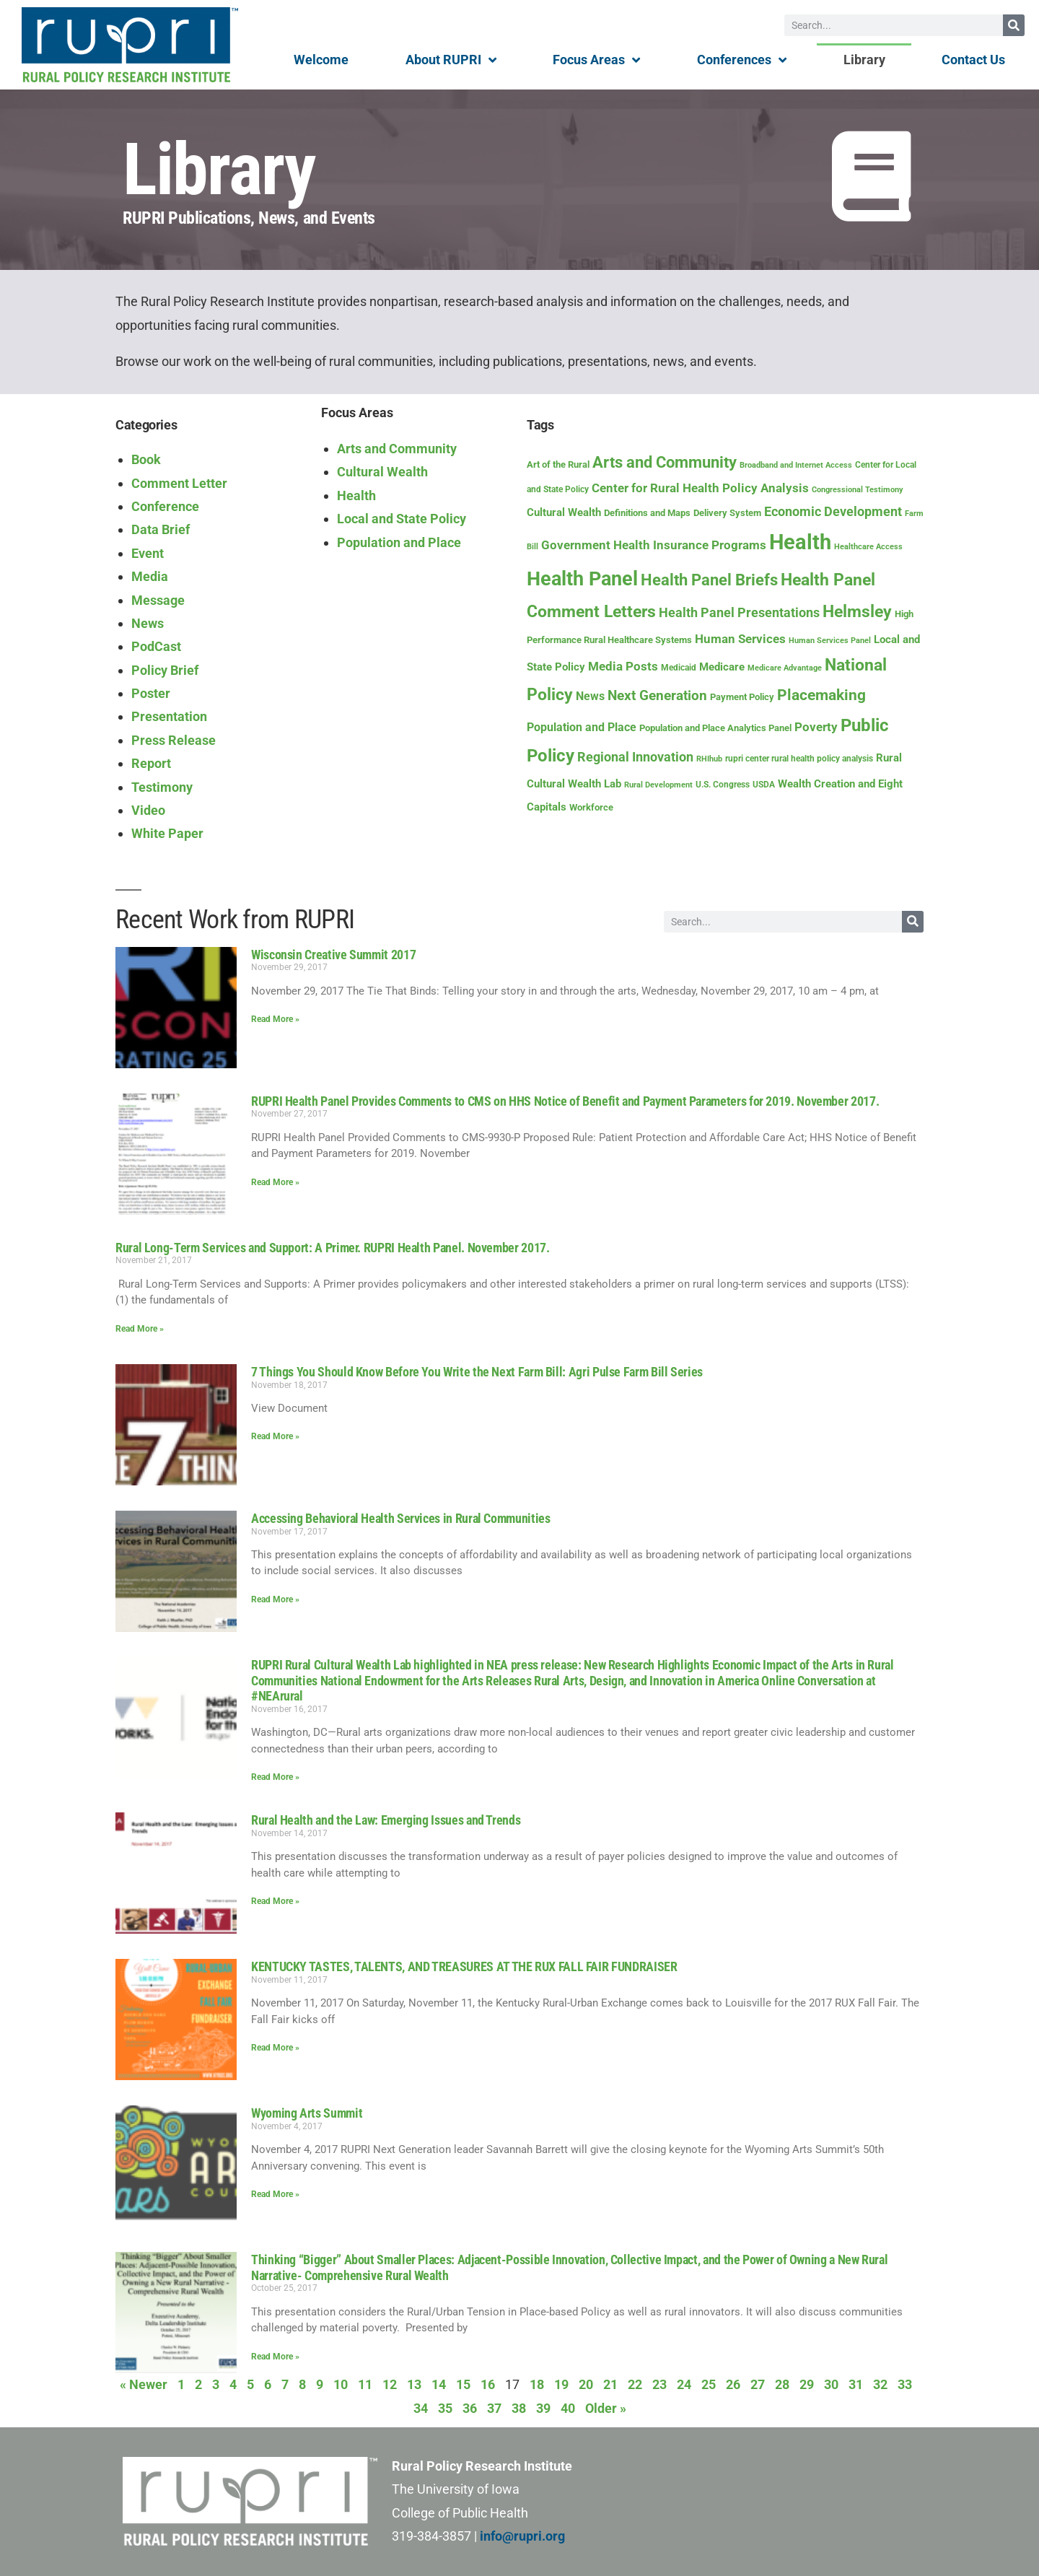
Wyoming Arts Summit (306, 2113)
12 (389, 2384)
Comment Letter (179, 483)
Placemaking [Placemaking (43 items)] (821, 695)
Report (151, 763)
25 (708, 2384)
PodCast (156, 646)
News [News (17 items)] (590, 696)
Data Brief (160, 529)
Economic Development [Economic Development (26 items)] (833, 511)
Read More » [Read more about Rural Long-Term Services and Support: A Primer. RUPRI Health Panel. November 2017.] (139, 1329)
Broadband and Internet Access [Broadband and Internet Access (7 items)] (796, 465)
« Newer (143, 2384)
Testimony (162, 787)
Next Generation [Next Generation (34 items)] (657, 695)
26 (733, 2384)
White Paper (167, 833)
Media (149, 576)
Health (356, 495)
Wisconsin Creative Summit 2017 (333, 954)
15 (463, 2384)
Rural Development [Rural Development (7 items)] (658, 785)
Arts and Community (397, 448)
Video (148, 810)
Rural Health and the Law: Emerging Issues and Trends (385, 1820)
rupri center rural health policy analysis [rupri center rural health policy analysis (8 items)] (799, 759)
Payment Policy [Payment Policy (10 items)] (742, 696)
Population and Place (399, 542)
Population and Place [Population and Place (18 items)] (581, 727)
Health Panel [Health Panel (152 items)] (582, 578)
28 (782, 2384)
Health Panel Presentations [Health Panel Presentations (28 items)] (739, 612)
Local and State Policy (401, 518)
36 (469, 2408)
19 (561, 2384)
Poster (150, 693)
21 (610, 2384)
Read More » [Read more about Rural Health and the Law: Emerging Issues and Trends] (275, 1901)
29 (806, 2384)
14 (438, 2384)
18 (537, 2384)
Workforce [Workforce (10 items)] (591, 807)
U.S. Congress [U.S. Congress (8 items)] (723, 785)
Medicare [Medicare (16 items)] (722, 666)
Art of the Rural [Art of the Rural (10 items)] (558, 464)
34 (420, 2408)
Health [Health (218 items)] (800, 542)
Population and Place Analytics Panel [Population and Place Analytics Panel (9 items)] (715, 727)
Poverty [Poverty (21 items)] (816, 727)
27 (757, 2384)
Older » (605, 2408)
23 (659, 2384)
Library (864, 59)
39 (543, 2408)
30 (831, 2384)
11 (365, 2384)
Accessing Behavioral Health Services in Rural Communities (400, 1518)
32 (880, 2384)
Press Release (173, 740)
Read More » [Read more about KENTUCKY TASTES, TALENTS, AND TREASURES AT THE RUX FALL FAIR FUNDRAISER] (275, 2048)
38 (519, 2408)
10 (340, 2384)
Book (146, 459)
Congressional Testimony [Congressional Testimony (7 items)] (857, 489)
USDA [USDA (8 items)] (764, 785)
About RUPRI (450, 60)
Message (158, 600)
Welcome (321, 59)
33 (905, 2384)
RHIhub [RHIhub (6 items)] (709, 759)
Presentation (169, 716)
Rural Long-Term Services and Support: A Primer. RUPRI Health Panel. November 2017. (332, 1247)
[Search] (1014, 25)
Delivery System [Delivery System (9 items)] (727, 512)
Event (147, 553)
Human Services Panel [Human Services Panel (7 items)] (830, 640)
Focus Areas (596, 60)
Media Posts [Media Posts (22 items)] (623, 666)
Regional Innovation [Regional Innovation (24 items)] (635, 757)
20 (586, 2384)
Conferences (741, 60)
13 (414, 2384)
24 (684, 2384)
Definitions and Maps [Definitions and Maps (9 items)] (647, 512)
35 (445, 2408)
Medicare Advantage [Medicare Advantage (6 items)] (785, 668)
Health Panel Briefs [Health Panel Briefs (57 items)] (709, 580)
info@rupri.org (522, 2536)
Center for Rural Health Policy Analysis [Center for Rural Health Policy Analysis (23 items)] (700, 488)
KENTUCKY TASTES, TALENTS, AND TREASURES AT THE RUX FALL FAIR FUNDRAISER (464, 1966)
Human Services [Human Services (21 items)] (740, 639)
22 (635, 2384)
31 (856, 2384)
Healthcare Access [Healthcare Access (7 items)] (868, 546)
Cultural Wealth (382, 471)
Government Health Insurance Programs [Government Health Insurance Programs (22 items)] (653, 545)
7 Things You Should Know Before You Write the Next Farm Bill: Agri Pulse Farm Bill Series (477, 1371)
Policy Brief (164, 670)
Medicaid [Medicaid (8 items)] (678, 668)
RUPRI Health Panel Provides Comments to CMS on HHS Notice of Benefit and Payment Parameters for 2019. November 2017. (565, 1101)
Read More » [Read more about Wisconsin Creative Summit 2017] (275, 1019)
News (147, 623)
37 (494, 2408)
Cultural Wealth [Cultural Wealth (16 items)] (564, 512)
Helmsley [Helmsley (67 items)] (857, 611)
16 (488, 2384)
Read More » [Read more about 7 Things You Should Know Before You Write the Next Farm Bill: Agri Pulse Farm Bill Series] (275, 1436)
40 (568, 2408)
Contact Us (973, 59)
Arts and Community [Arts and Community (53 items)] (664, 462)
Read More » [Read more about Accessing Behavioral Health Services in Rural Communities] (275, 1599)
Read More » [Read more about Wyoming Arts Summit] (275, 2194)
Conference (165, 506)
